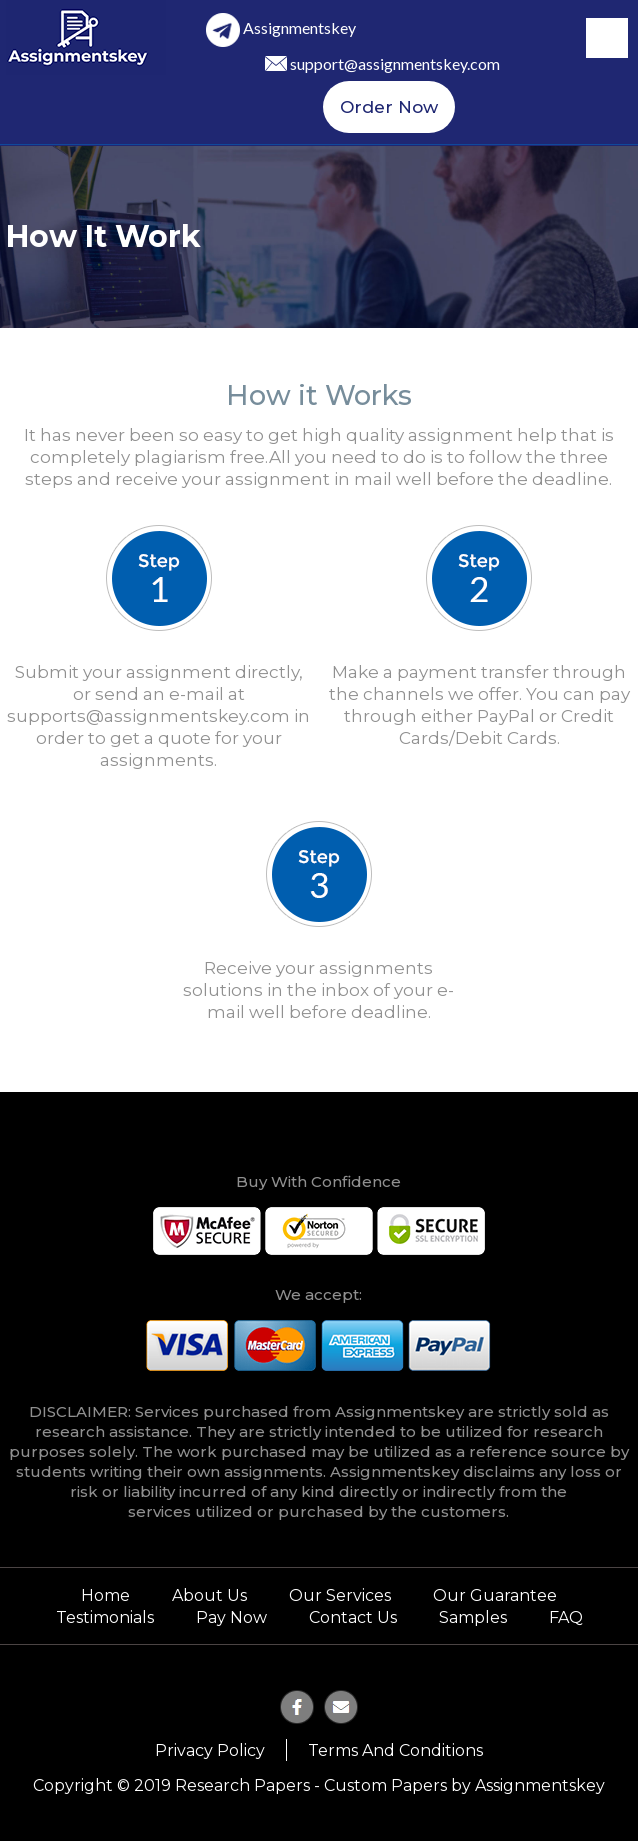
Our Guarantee (495, 1595)
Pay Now (231, 1617)
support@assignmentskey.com (395, 63)
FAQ (566, 1617)
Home (105, 1595)
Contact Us (353, 1617)
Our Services (340, 1595)
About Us (209, 1595)
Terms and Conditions (395, 1750)
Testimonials (105, 1617)
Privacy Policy (210, 1750)
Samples (473, 1617)
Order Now (389, 107)
